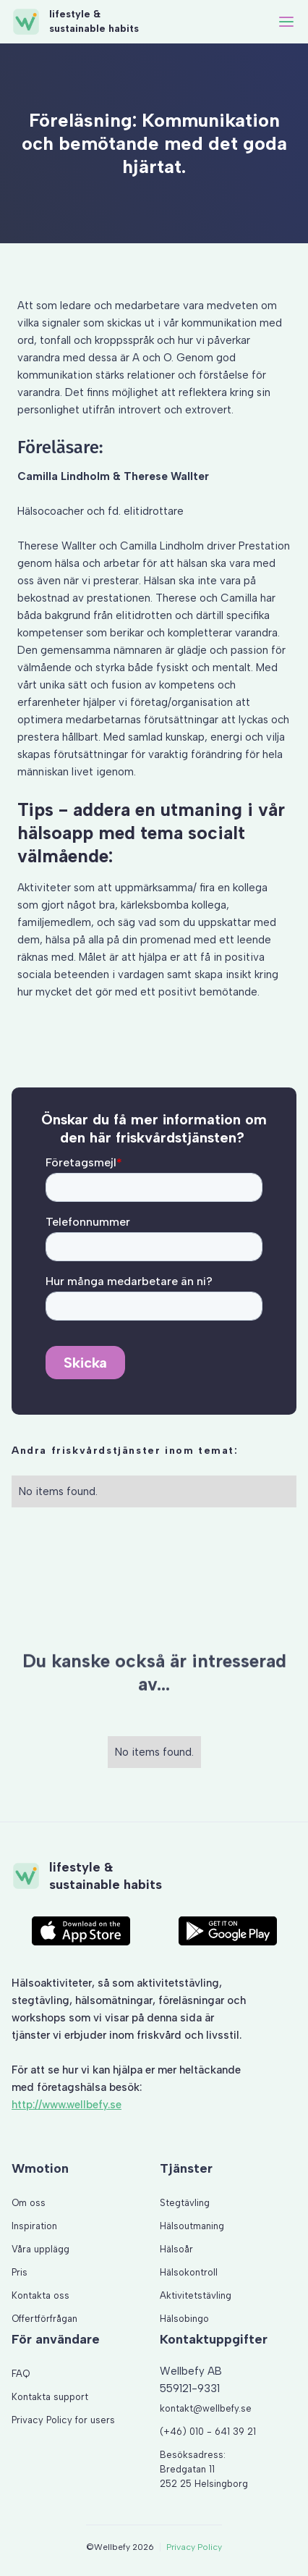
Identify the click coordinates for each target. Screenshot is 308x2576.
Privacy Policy (194, 2547)
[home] (75, 21)
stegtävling (40, 2000)
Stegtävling (185, 2202)
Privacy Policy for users (63, 2420)
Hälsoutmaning (192, 2226)
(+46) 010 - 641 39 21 (208, 2431)
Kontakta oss (40, 2295)
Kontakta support (50, 2396)
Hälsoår (176, 2249)
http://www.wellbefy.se (66, 2104)
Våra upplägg (40, 2249)
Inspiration (34, 2226)
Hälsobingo (184, 2318)
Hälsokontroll (189, 2272)
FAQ (21, 2373)
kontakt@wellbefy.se (206, 2408)
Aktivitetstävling (195, 2295)
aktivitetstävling (178, 1983)
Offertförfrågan (44, 2318)
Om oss (29, 2202)
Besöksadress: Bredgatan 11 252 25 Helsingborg (204, 2469)
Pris (19, 2272)
